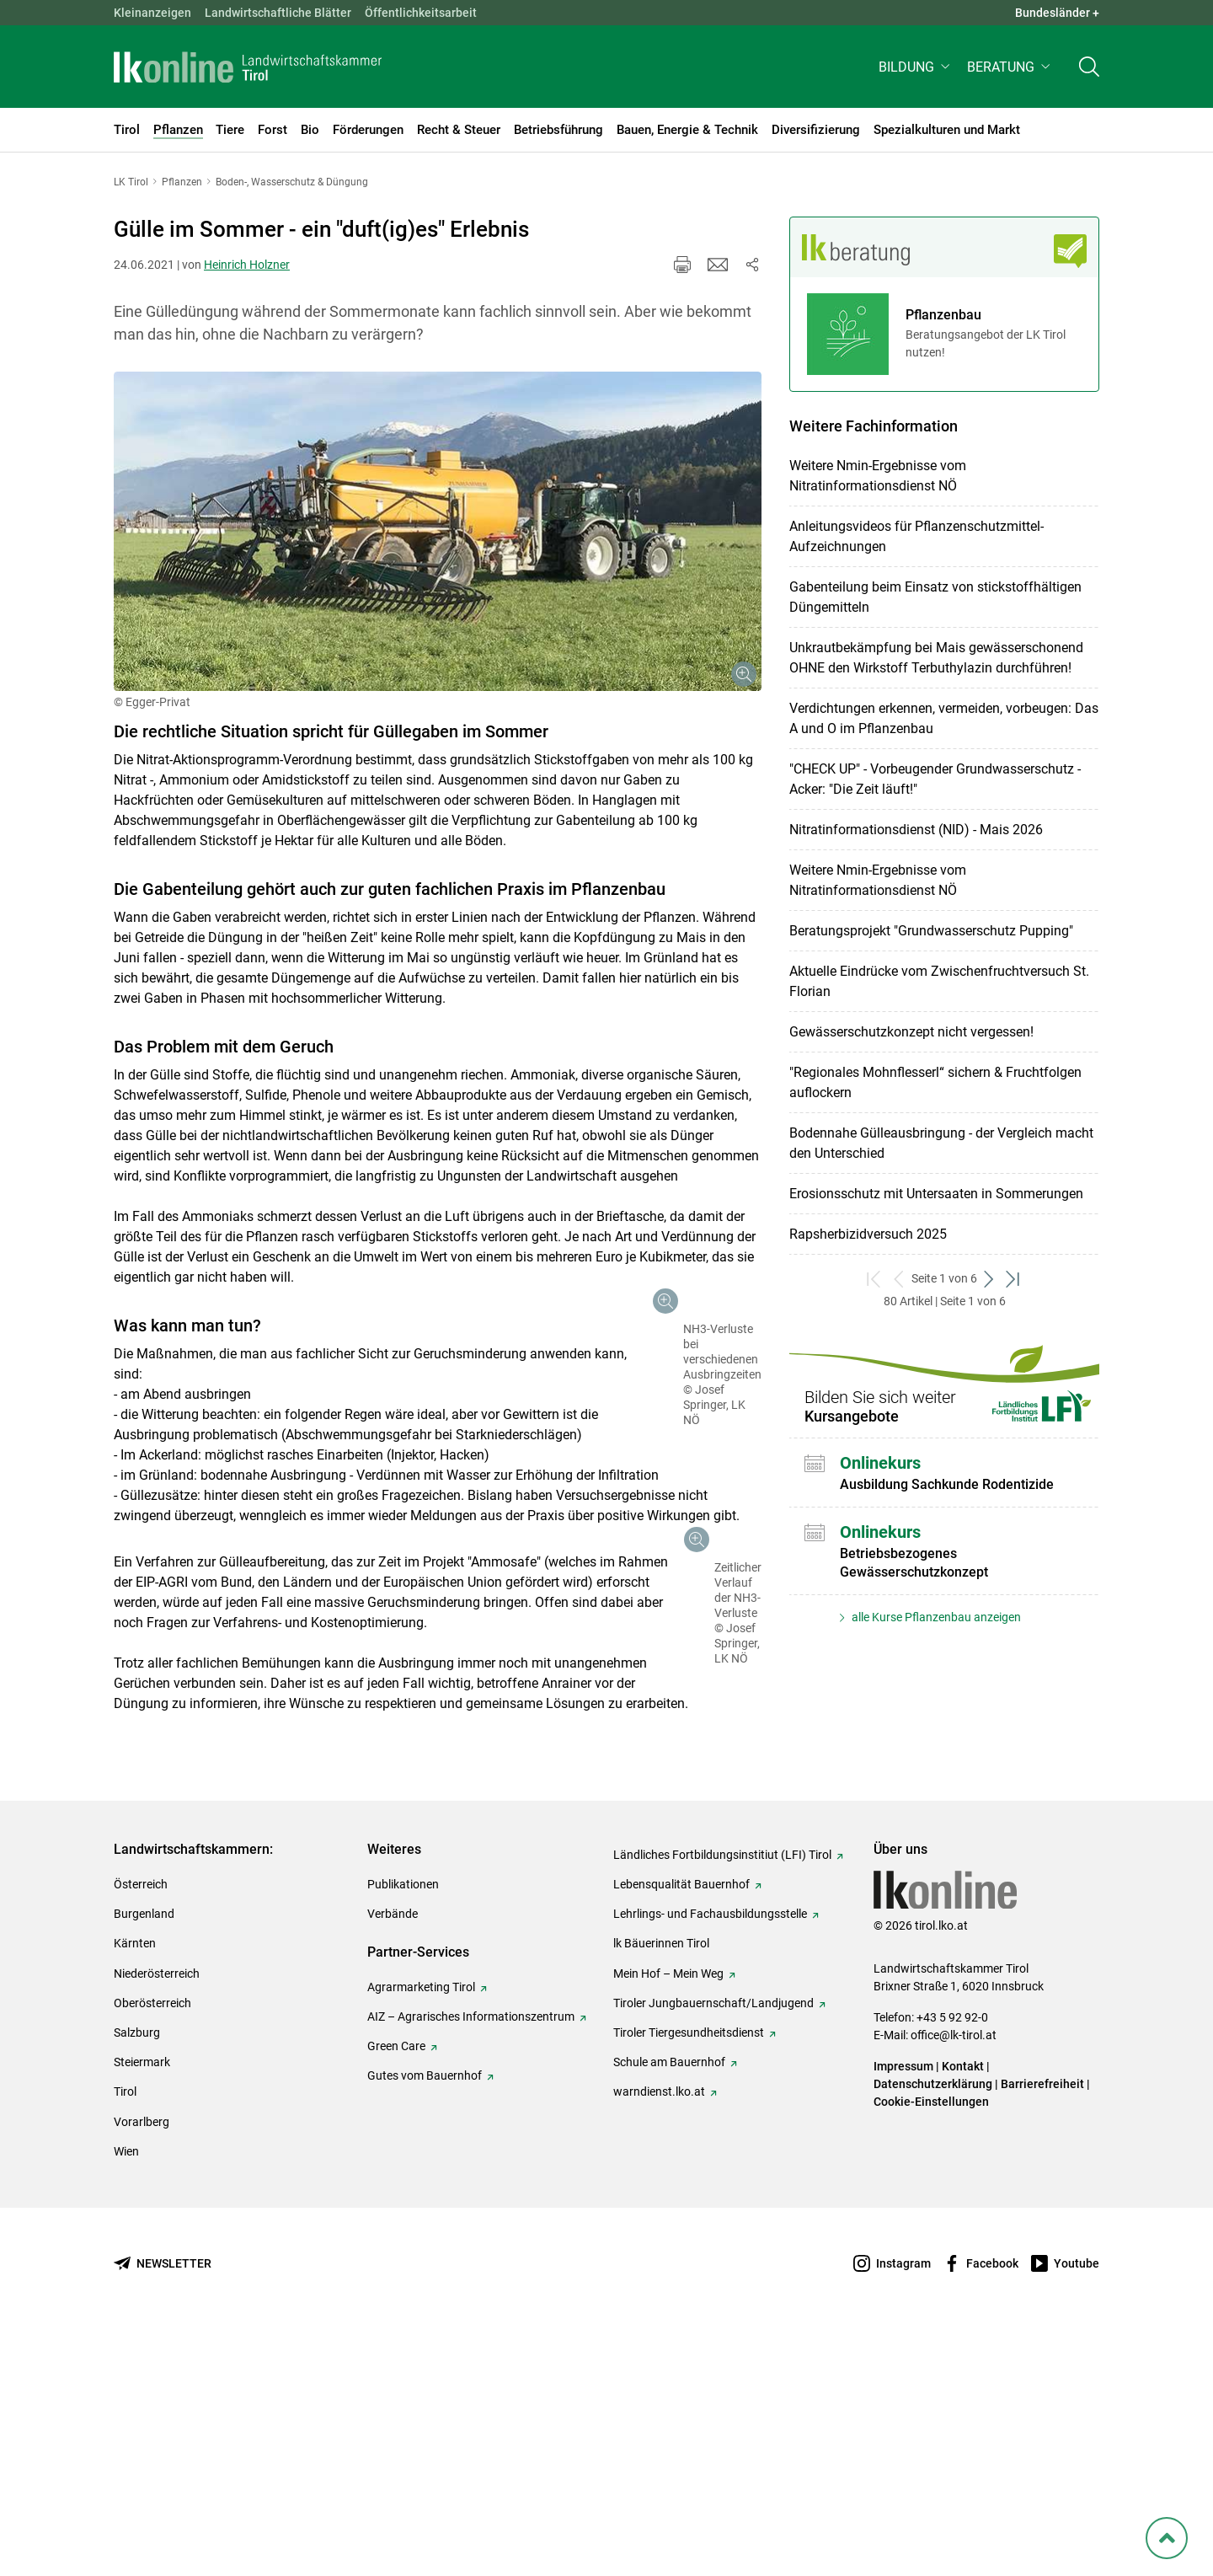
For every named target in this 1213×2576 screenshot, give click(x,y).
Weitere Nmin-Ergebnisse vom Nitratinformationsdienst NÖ (877, 476)
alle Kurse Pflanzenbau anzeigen (935, 1617)
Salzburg (137, 2275)
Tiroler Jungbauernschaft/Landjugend (713, 2245)
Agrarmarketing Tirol (421, 2229)
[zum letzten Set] (1013, 1278)
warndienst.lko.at (659, 2334)
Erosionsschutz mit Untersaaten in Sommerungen (936, 1194)
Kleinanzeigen (152, 12)
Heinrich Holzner (247, 264)
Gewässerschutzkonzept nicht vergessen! (911, 1032)
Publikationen (403, 2127)
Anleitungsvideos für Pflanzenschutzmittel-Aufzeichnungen (916, 536)
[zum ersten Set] (874, 1278)
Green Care (396, 2288)
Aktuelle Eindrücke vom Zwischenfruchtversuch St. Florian (939, 981)
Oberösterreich (152, 2245)
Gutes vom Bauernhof (424, 2318)
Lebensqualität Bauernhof (681, 2127)
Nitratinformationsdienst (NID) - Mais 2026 (916, 830)
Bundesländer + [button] (1057, 12)
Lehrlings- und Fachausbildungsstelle (710, 2156)
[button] (916, 72)
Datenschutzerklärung (933, 2326)
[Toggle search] (1089, 72)
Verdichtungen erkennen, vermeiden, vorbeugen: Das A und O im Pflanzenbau (943, 718)
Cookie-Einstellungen (931, 2344)
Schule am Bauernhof (669, 2304)
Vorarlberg (141, 2364)
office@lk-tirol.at (954, 2277)
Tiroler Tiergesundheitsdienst (688, 2275)
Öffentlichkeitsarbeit (421, 12)
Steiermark (142, 2304)
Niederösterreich (157, 2216)
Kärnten (135, 2186)
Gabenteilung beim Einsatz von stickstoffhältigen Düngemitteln (935, 597)
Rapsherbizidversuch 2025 (868, 1234)
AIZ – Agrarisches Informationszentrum (470, 2259)
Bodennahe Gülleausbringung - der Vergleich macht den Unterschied (941, 1143)
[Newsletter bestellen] (162, 2506)
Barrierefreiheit (1042, 2326)
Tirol (125, 2334)
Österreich (141, 2127)
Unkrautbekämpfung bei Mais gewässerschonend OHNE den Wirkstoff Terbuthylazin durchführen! (936, 658)
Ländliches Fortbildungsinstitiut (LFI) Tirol (722, 2097)
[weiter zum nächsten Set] (989, 1278)
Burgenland (144, 2156)
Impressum (903, 2309)
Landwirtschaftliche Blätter (278, 12)
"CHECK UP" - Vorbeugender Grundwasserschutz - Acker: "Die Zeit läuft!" (935, 779)
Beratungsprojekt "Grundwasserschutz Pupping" (931, 931)
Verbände (392, 2156)
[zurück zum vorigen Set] (899, 1278)
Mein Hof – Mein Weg (668, 2216)
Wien (126, 2394)
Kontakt (963, 2309)
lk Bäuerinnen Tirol (661, 2186)
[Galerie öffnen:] (437, 532)
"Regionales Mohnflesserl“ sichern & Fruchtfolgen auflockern (935, 1082)
